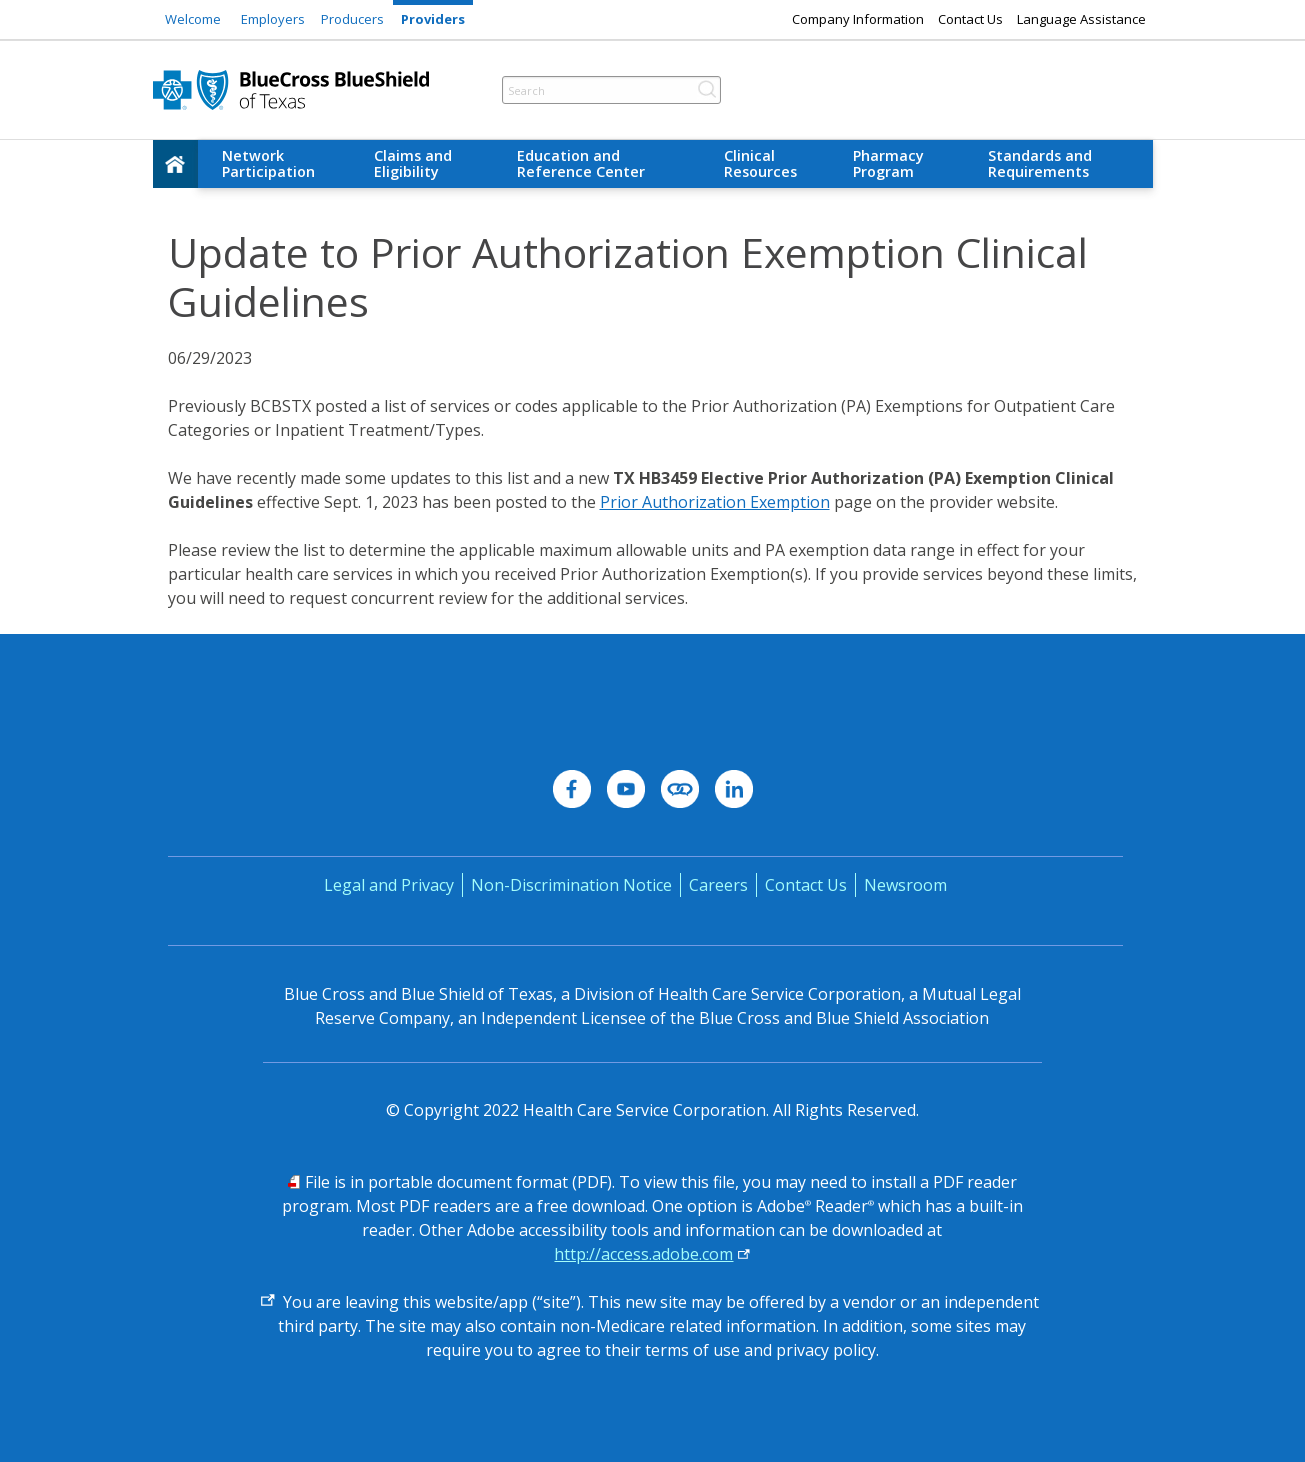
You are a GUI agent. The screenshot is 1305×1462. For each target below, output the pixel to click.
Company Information (858, 19)
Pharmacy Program (888, 163)
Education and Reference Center (581, 163)
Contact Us (970, 19)
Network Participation (268, 163)
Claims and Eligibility (413, 163)
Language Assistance (1081, 19)
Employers (273, 19)
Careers (718, 885)
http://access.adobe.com (643, 1254)
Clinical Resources (760, 163)
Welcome (193, 19)
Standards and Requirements (1040, 163)
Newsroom (905, 885)
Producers (352, 19)
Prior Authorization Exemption (715, 502)
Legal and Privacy (389, 885)
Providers (433, 19)
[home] (176, 164)
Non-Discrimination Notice (571, 885)
